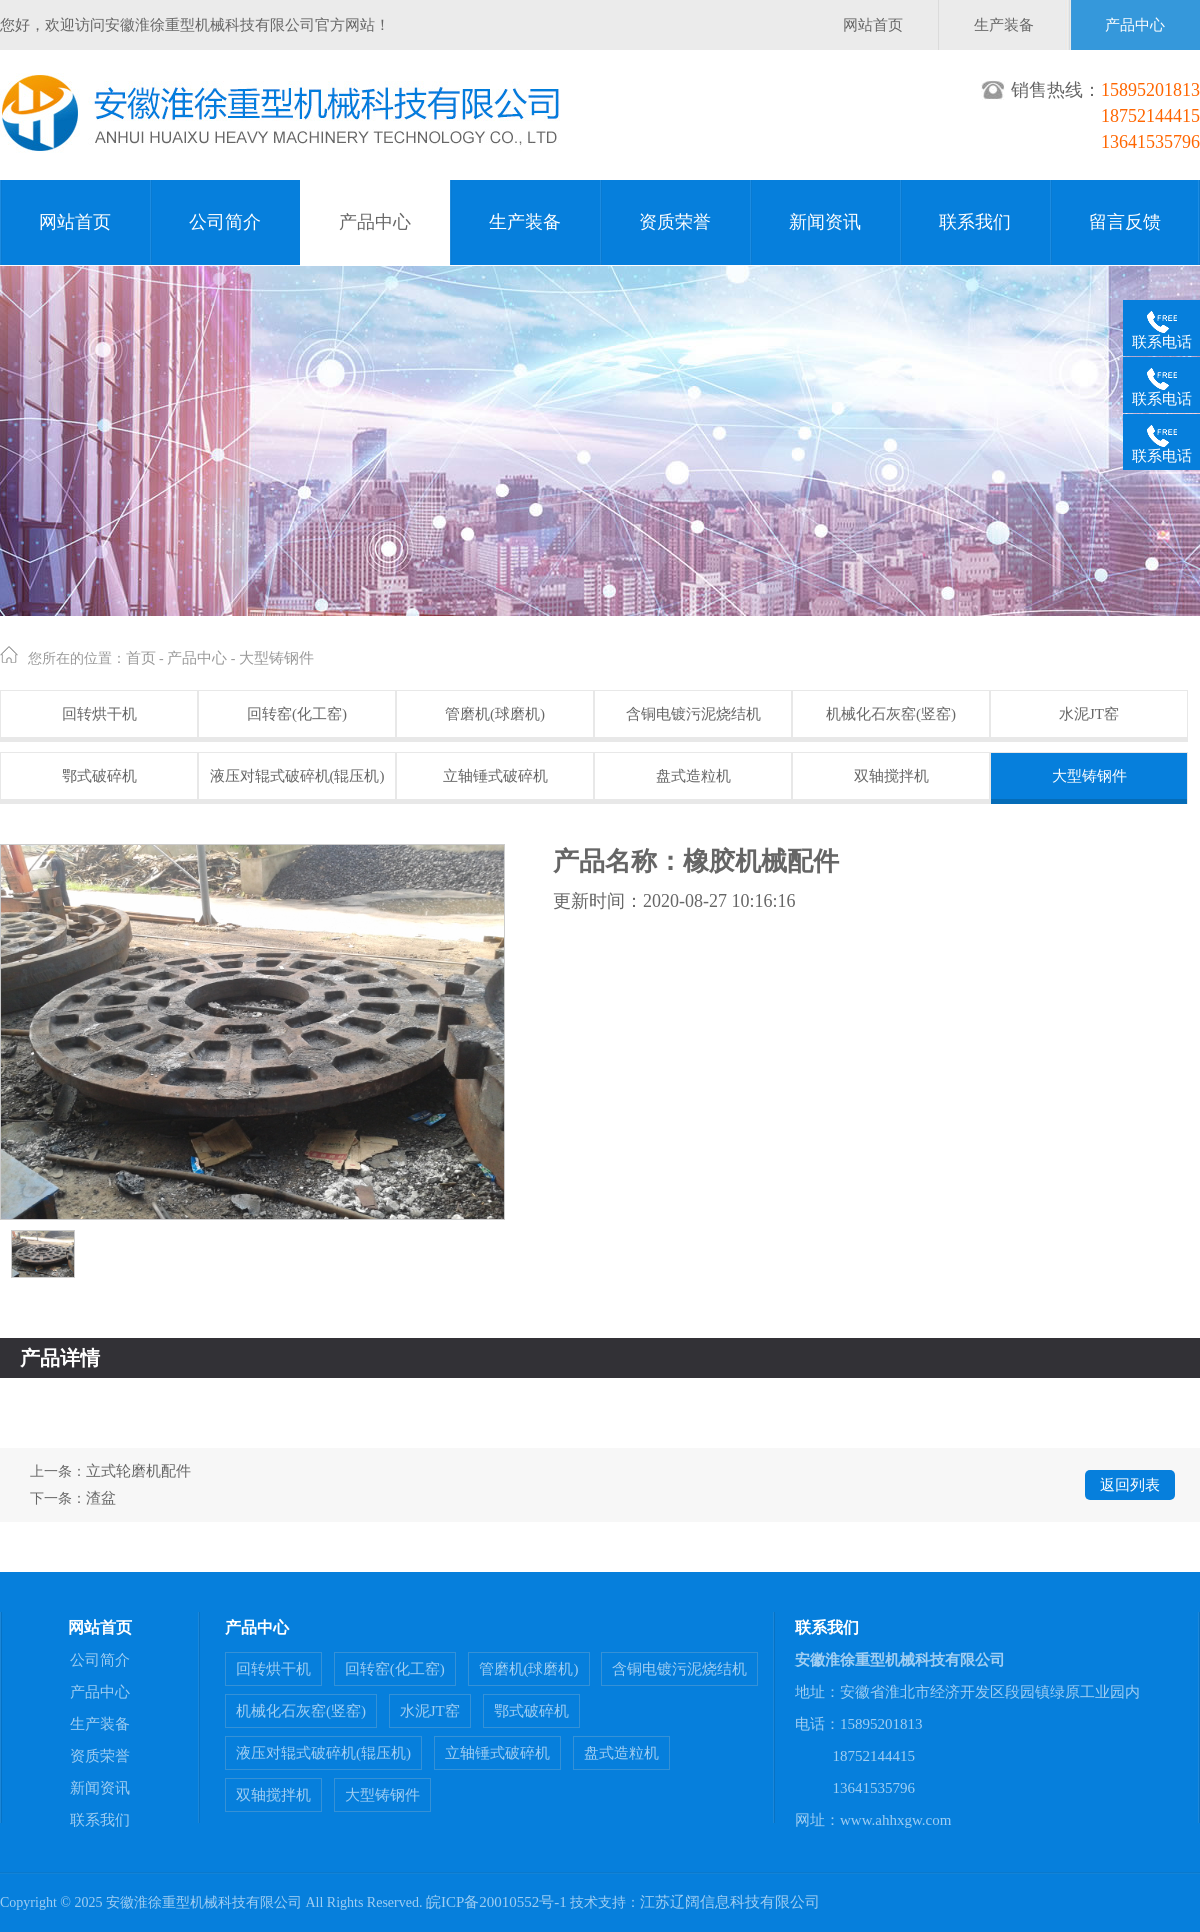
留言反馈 (1125, 222)
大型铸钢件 (276, 658)
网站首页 (873, 25)
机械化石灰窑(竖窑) (891, 714)
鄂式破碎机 (99, 776)
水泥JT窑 (1089, 714)
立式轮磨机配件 (138, 1471)
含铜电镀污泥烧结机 (693, 714)
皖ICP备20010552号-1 (496, 1902)
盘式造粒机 (693, 776)
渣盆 (101, 1498)
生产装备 (1004, 25)
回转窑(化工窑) (297, 714)
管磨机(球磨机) (495, 714)
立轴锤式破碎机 (495, 776)
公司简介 (225, 222)
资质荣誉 (675, 222)
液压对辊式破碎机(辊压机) (297, 776)
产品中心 (1135, 25)
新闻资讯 (825, 222)
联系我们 (975, 222)
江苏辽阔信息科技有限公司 (730, 1902)
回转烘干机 (99, 714)
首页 (141, 658)
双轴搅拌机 (891, 776)
